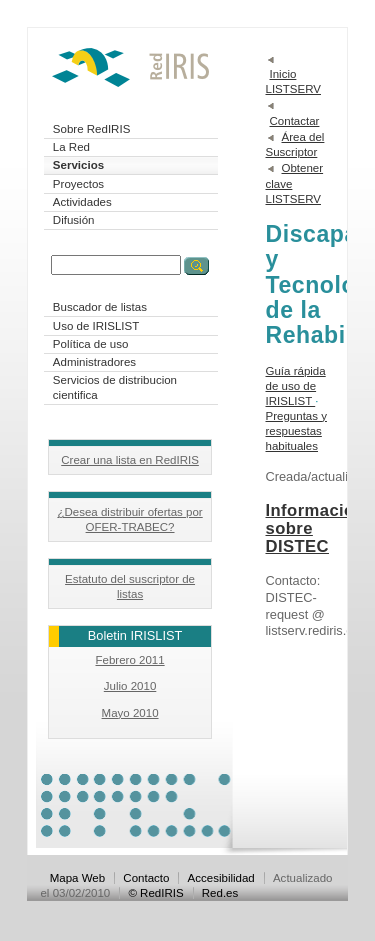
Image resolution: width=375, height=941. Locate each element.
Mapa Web (77, 878)
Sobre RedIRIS (91, 129)
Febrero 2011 (129, 660)
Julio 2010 (130, 686)
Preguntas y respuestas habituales (296, 431)
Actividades (82, 202)
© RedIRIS (155, 893)
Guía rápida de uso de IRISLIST (296, 386)
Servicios (78, 165)
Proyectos (78, 184)
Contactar (295, 121)
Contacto (146, 878)
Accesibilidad (221, 878)
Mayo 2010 (130, 713)
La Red (71, 147)
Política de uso (91, 344)
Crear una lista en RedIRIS (130, 460)
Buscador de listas (100, 307)
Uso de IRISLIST (96, 326)
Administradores (94, 362)
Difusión (74, 220)
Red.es (220, 893)
